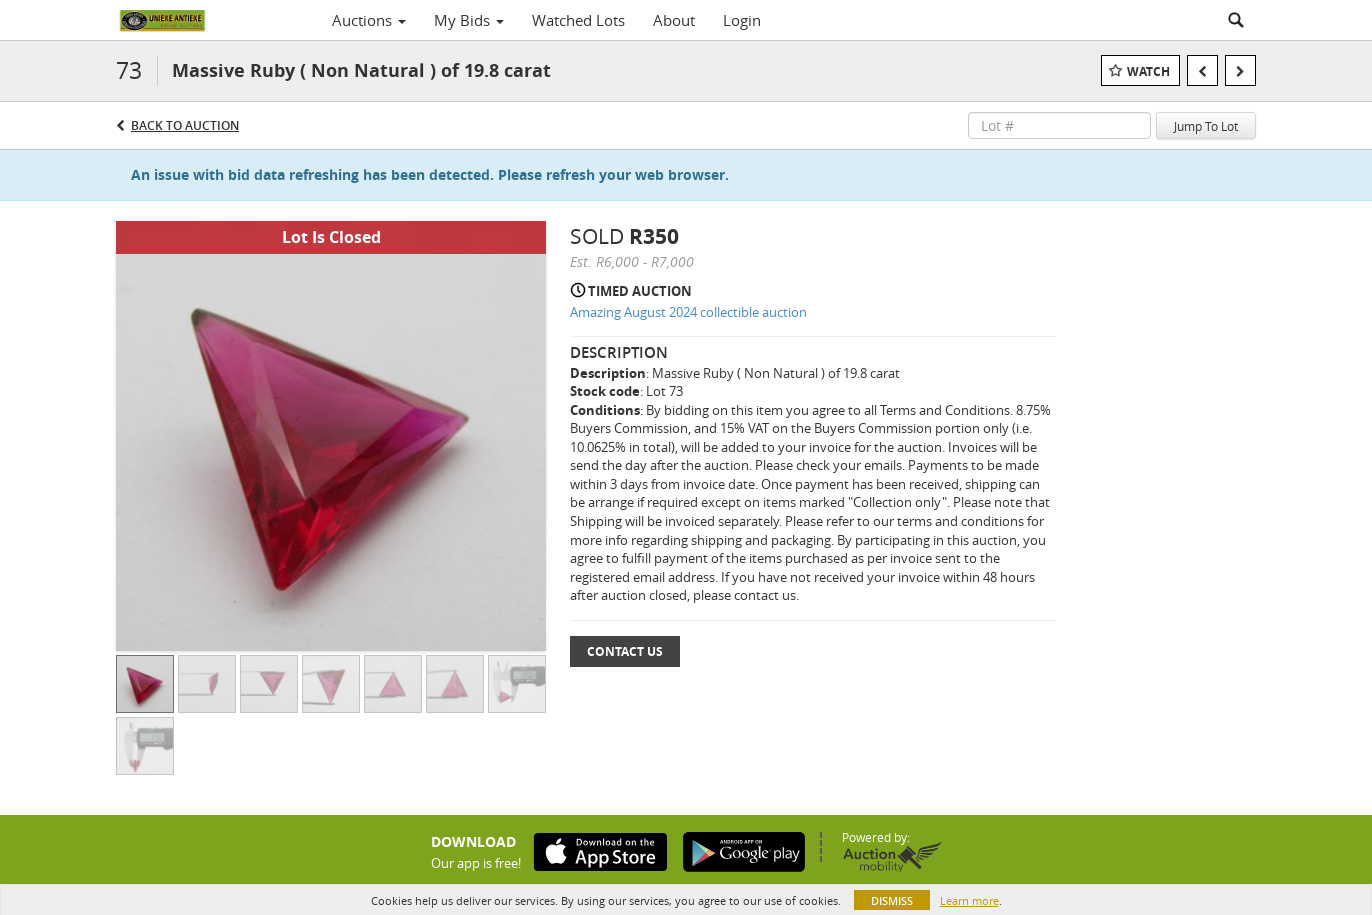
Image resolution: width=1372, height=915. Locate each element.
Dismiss (892, 900)
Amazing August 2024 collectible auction (688, 312)
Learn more (969, 900)
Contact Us (625, 651)
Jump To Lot (1206, 126)
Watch (1148, 71)
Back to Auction (185, 125)
